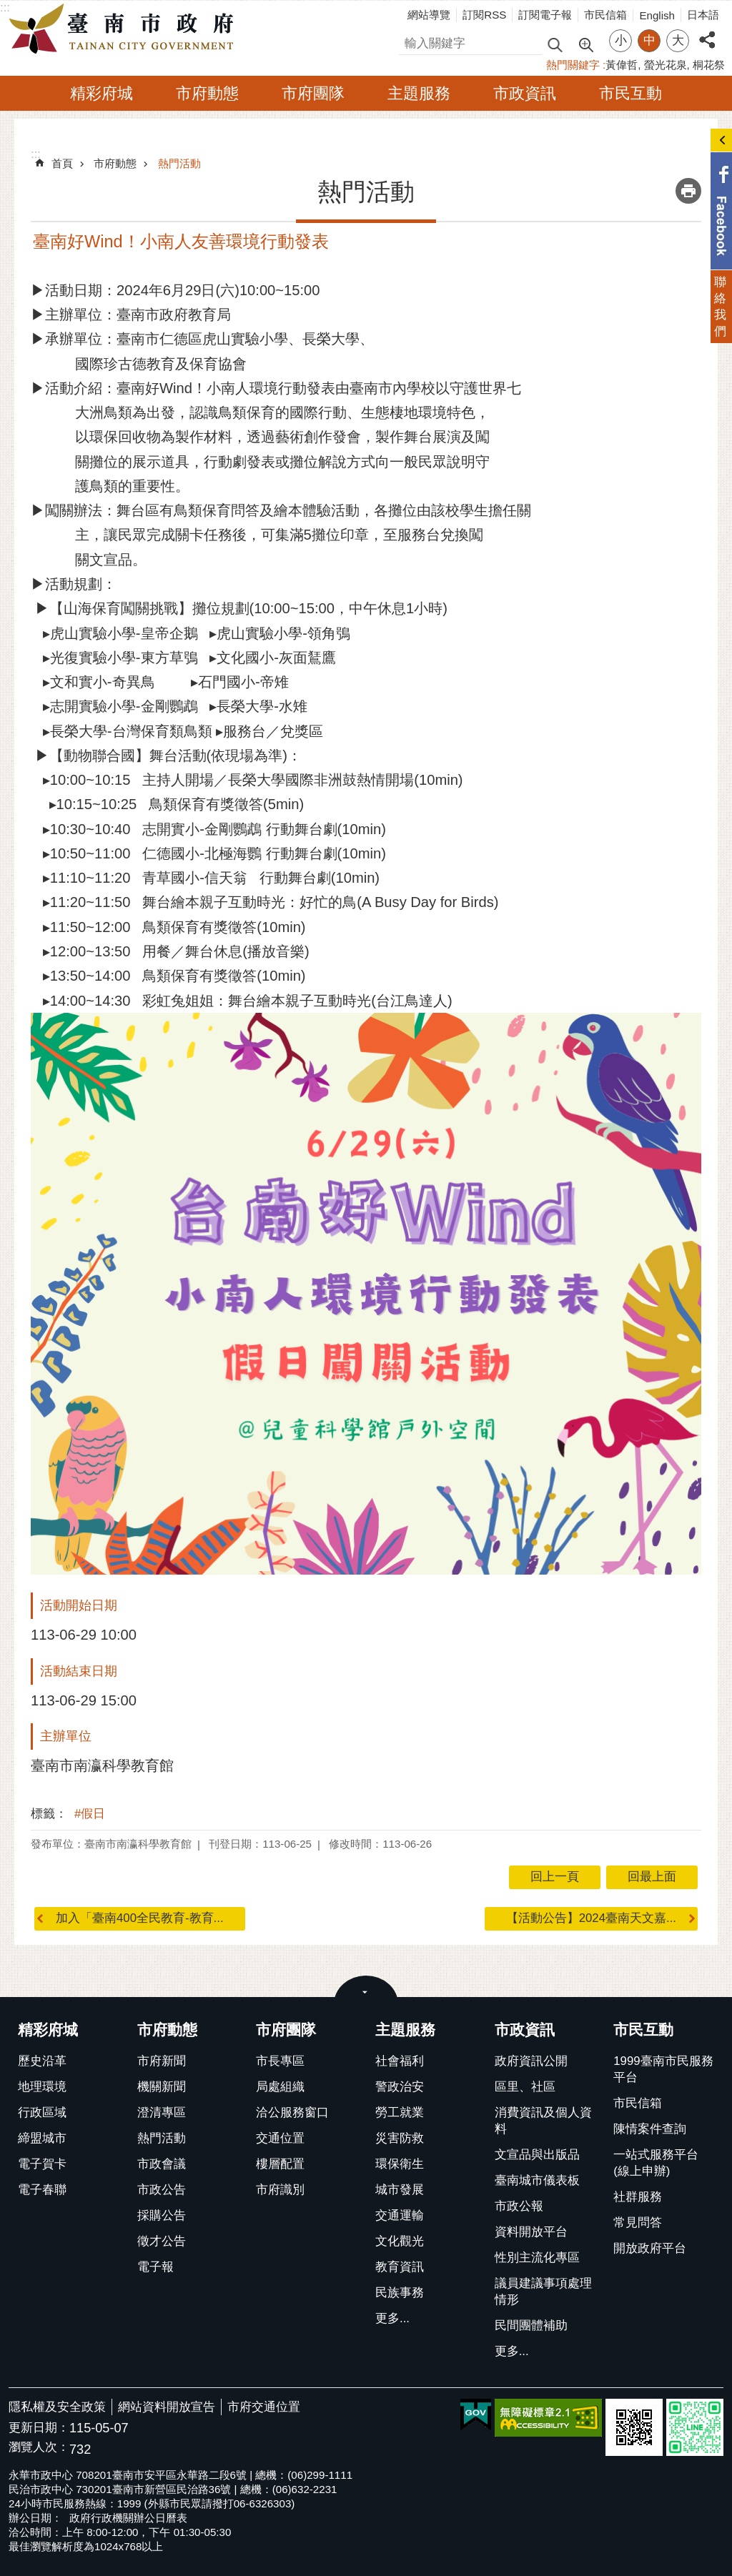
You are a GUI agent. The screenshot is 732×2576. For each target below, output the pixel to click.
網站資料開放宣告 (166, 2407)
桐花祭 (709, 65)
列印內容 (688, 191)
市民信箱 (605, 15)
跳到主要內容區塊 (7, 7)
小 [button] (621, 40)
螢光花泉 (665, 65)
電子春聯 (42, 2189)
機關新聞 (161, 2087)
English (657, 15)
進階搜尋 (585, 43)
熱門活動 (179, 163)
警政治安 (399, 2087)
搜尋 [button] (555, 44)
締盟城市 (42, 2138)
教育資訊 (399, 2267)
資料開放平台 (531, 2232)
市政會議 (161, 2164)
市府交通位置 (263, 2407)
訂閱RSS (484, 15)
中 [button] (649, 40)
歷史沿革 (42, 2061)
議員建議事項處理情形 (543, 2292)
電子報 (155, 2267)
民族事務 (399, 2292)
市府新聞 (161, 2061)
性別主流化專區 (537, 2257)
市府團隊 (313, 93)
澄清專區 (161, 2112)
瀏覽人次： (39, 2448)
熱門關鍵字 (573, 64)
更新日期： (39, 2427)
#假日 (89, 1813)
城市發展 (399, 2189)
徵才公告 (161, 2241)
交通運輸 (399, 2215)
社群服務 (637, 2197)
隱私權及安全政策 (57, 2407)
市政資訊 (524, 93)
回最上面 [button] (652, 1876)
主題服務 (418, 93)
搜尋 (411, 41)
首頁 (62, 163)
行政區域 (42, 2112)
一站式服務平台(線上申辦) (655, 2163)
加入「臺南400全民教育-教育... (140, 1918)
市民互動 (630, 93)
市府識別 (280, 2189)
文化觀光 (399, 2241)
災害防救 (399, 2138)
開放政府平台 (649, 2248)
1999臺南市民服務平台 (663, 2069)
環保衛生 (399, 2164)
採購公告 (161, 2215)
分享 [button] (707, 32)
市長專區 (280, 2061)
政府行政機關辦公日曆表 (128, 2518)
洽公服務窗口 (292, 2112)
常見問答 (637, 2222)
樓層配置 (280, 2164)
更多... (392, 2318)
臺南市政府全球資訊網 (125, 29)
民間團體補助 (531, 2325)
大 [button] (678, 40)
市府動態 (207, 93)
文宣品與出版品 (537, 2154)
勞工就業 (399, 2112)
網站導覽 (428, 15)
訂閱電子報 (545, 15)
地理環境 (42, 2087)
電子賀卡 (42, 2164)
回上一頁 (554, 1876)
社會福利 (399, 2061)
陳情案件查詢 (649, 2129)
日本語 (703, 15)
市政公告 (161, 2189)
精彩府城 (101, 93)
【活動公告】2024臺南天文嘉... (591, 1918)
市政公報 (519, 2206)
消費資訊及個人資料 (543, 2121)
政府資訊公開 (531, 2061)
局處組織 (280, 2087)
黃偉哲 (621, 65)
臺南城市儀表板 (537, 2180)
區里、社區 (525, 2087)
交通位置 (280, 2138)
